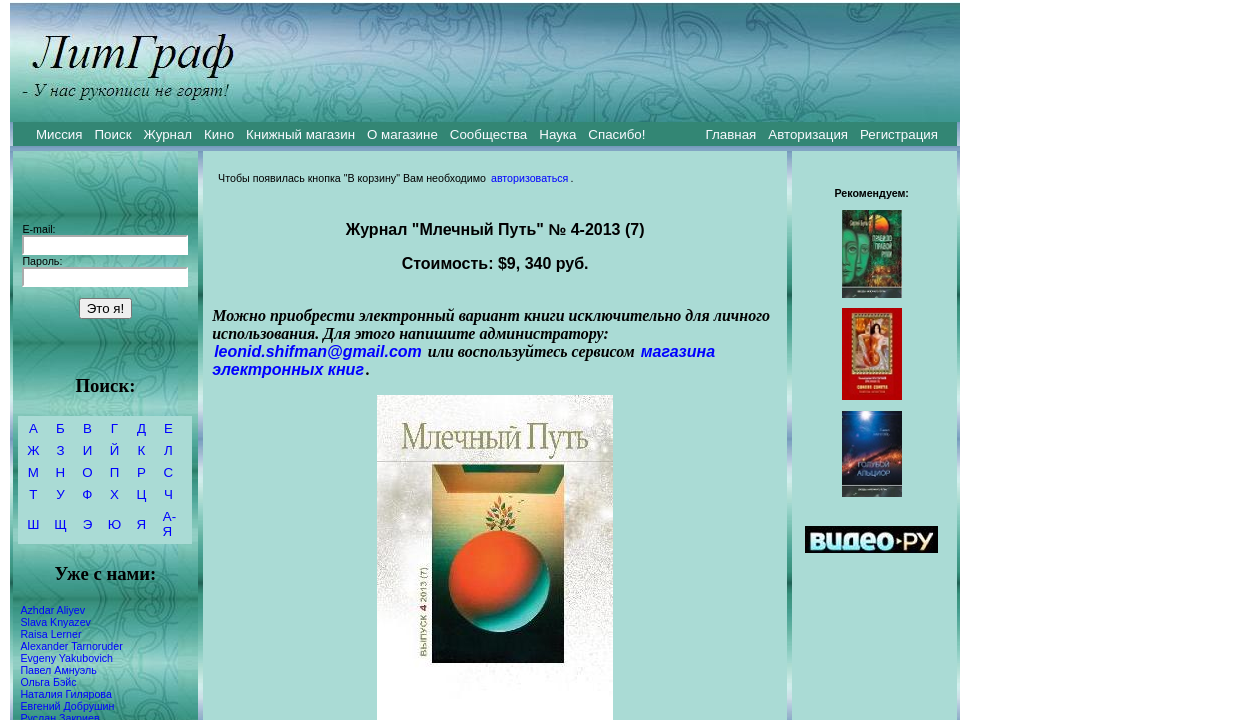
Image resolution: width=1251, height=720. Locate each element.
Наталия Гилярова (65, 694)
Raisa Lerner (50, 634)
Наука (557, 134)
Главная (731, 134)
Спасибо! (616, 134)
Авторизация (808, 134)
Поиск (113, 134)
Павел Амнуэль (58, 670)
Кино (219, 134)
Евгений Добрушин (67, 706)
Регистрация (899, 134)
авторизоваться (529, 178)
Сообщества (488, 134)
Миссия (59, 134)
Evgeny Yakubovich (66, 658)
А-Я (169, 524)
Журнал (167, 134)
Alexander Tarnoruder (71, 646)
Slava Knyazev (55, 622)
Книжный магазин (300, 134)
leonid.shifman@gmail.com (318, 351)
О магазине (402, 134)
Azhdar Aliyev (52, 610)
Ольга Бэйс (48, 682)
